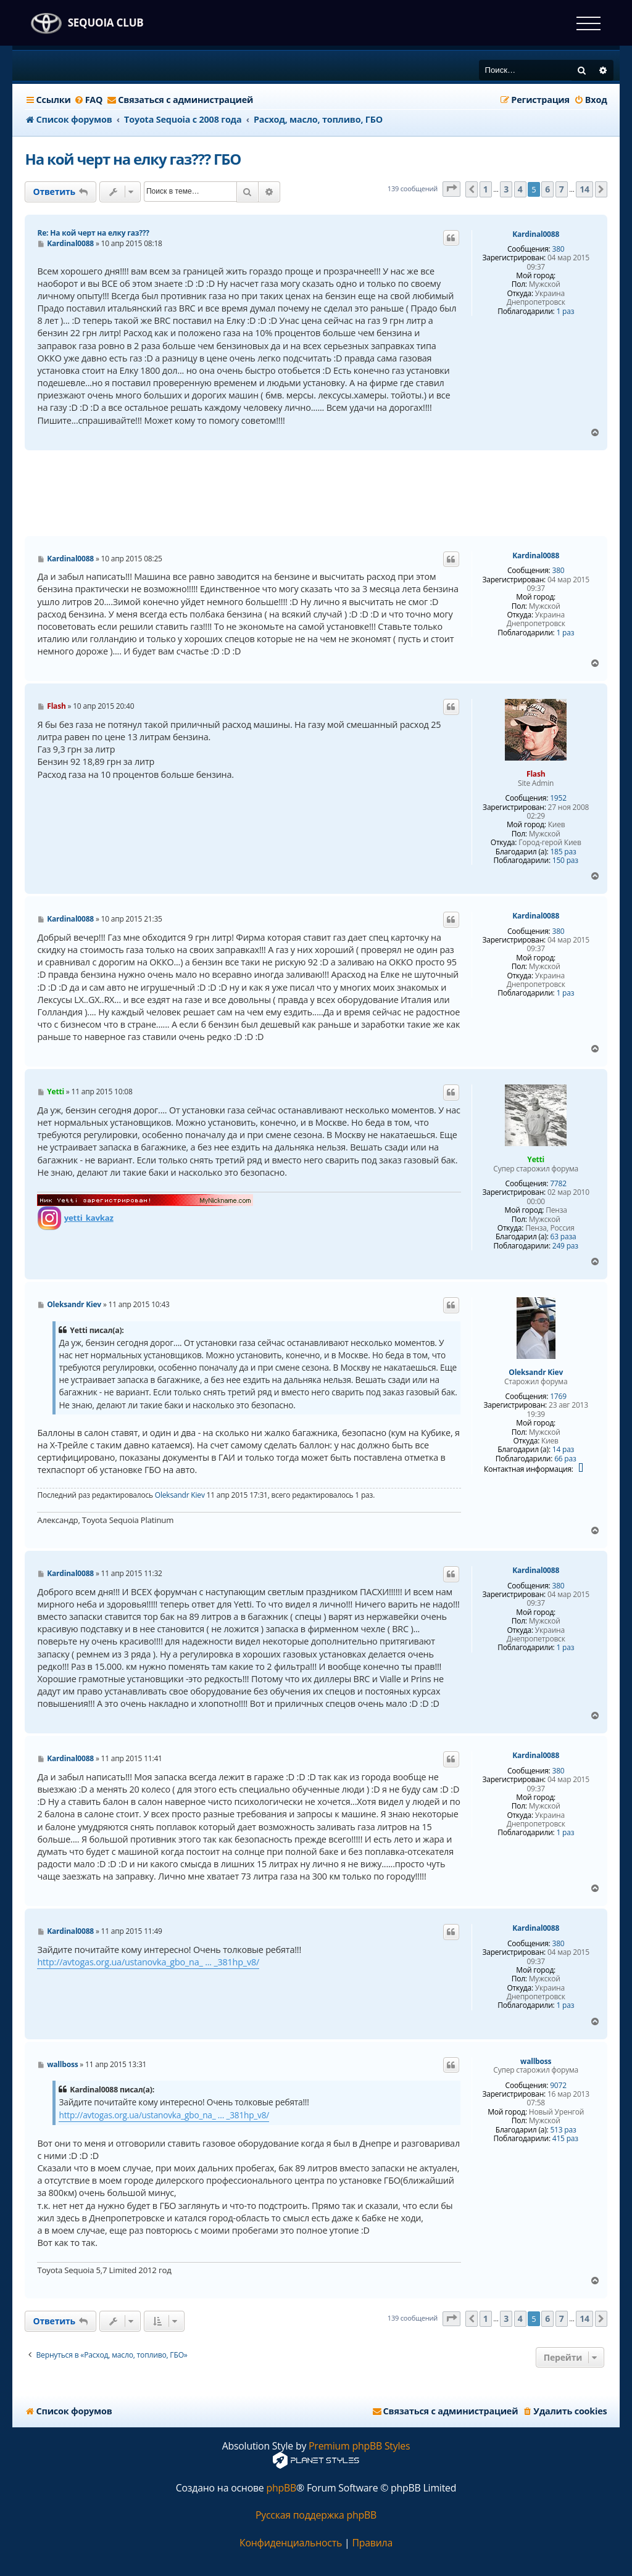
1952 (558, 798)
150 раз (565, 860)
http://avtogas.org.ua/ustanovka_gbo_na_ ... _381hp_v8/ (148, 1962)
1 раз (565, 311)
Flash (535, 774)
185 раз (563, 852)
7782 (558, 1183)
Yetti (535, 1159)
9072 (558, 2085)
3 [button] (506, 189)
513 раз (563, 2130)
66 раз (565, 1459)
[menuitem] (88, 100)
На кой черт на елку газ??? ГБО (133, 159)
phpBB (281, 2488)
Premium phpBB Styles (359, 2446)
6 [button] (547, 189)
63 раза (563, 1236)
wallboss (535, 2061)
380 (558, 249)
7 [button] (561, 189)
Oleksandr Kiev (536, 1372)
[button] (452, 189)
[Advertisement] (316, 493)
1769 (558, 1396)
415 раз (565, 2138)
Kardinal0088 (535, 234)
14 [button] (584, 189)
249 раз (565, 1246)
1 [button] (485, 189)
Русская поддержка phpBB (316, 2515)
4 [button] (520, 189)
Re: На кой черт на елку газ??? (93, 232)
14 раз (563, 1449)
